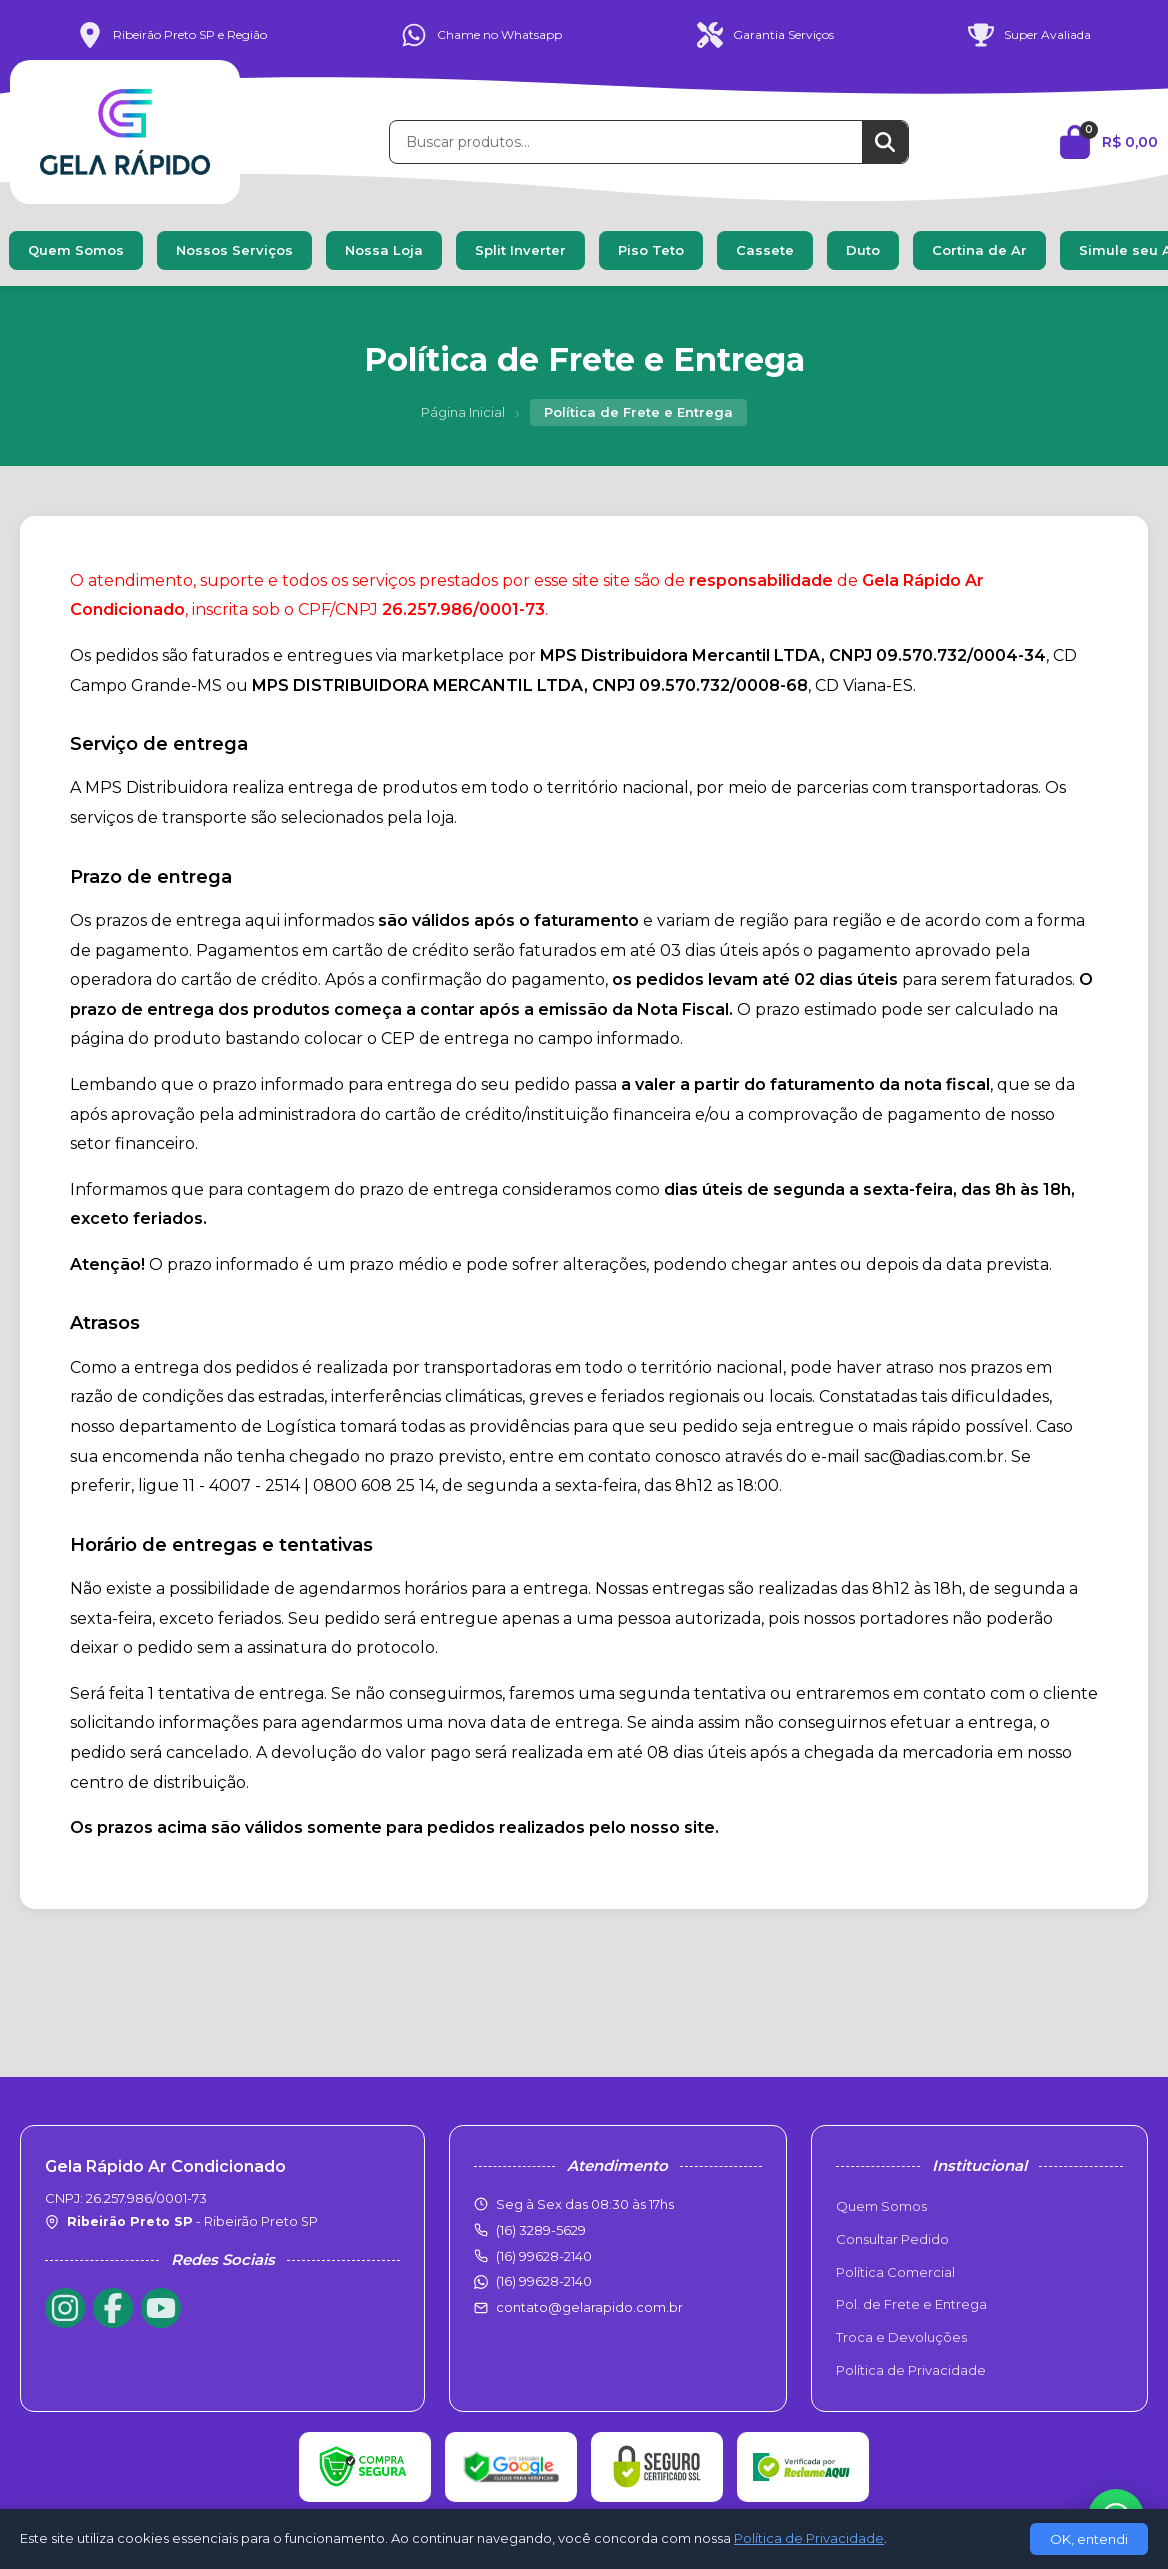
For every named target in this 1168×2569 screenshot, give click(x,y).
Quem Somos (76, 250)
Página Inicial (463, 412)
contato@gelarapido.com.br (589, 2307)
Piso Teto (651, 250)
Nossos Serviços (234, 250)
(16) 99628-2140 (544, 2281)
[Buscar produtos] (626, 142)
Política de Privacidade (911, 2370)
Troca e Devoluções (901, 2337)
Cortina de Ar (979, 250)
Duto (863, 250)
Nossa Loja (384, 250)
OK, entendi (1089, 2539)
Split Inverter (520, 250)
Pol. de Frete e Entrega (911, 2304)
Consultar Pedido (892, 2239)
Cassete (765, 250)
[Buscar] (885, 142)
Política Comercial (895, 2272)
